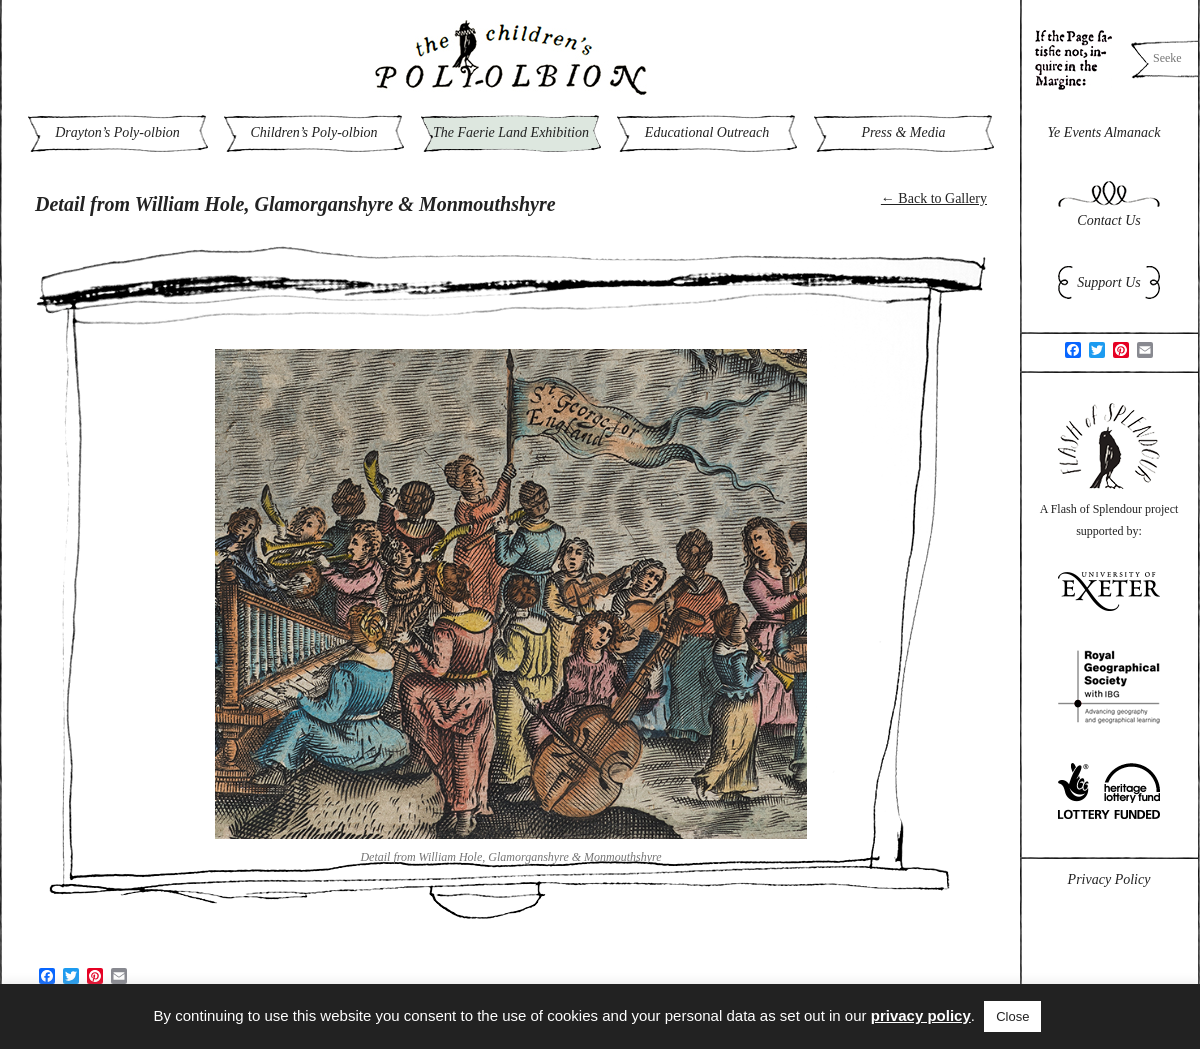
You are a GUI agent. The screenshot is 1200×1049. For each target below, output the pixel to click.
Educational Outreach (707, 132)
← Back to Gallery (934, 198)
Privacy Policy (1109, 879)
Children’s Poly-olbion (313, 132)
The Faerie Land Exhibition (511, 132)
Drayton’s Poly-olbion (117, 132)
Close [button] (1012, 1016)
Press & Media (903, 132)
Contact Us (1108, 220)
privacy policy (921, 1015)
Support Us (1108, 282)
